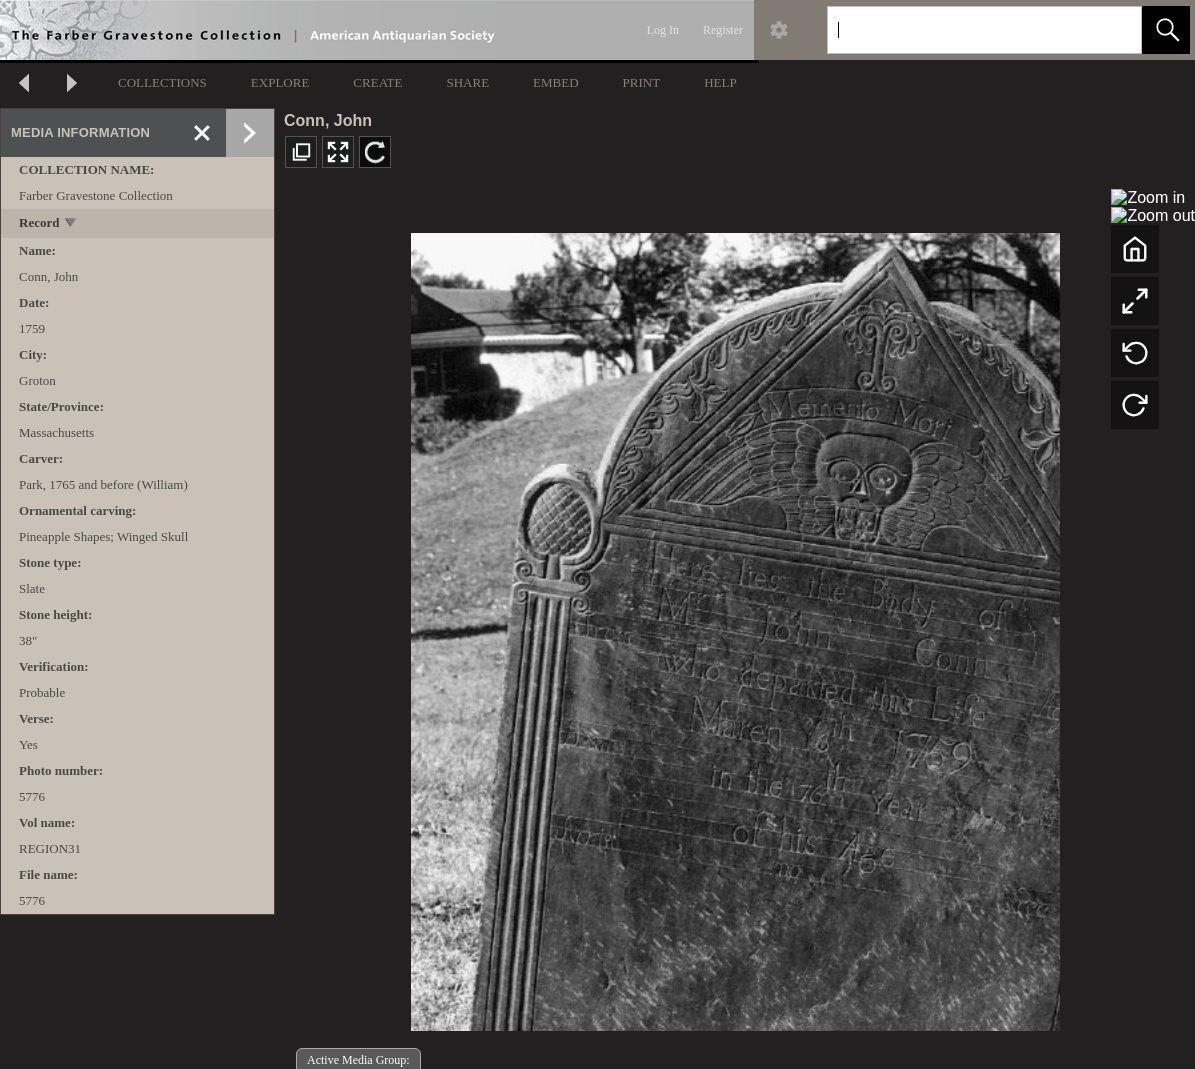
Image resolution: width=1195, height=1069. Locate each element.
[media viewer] (735, 626)
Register (723, 30)
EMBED (556, 82)
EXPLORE (280, 82)
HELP (720, 82)
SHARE (467, 82)
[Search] (961, 30)
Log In (663, 30)
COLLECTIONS (162, 82)
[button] (1166, 30)
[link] (1110, 29)
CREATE (377, 82)
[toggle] (71, 224)
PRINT (642, 82)
